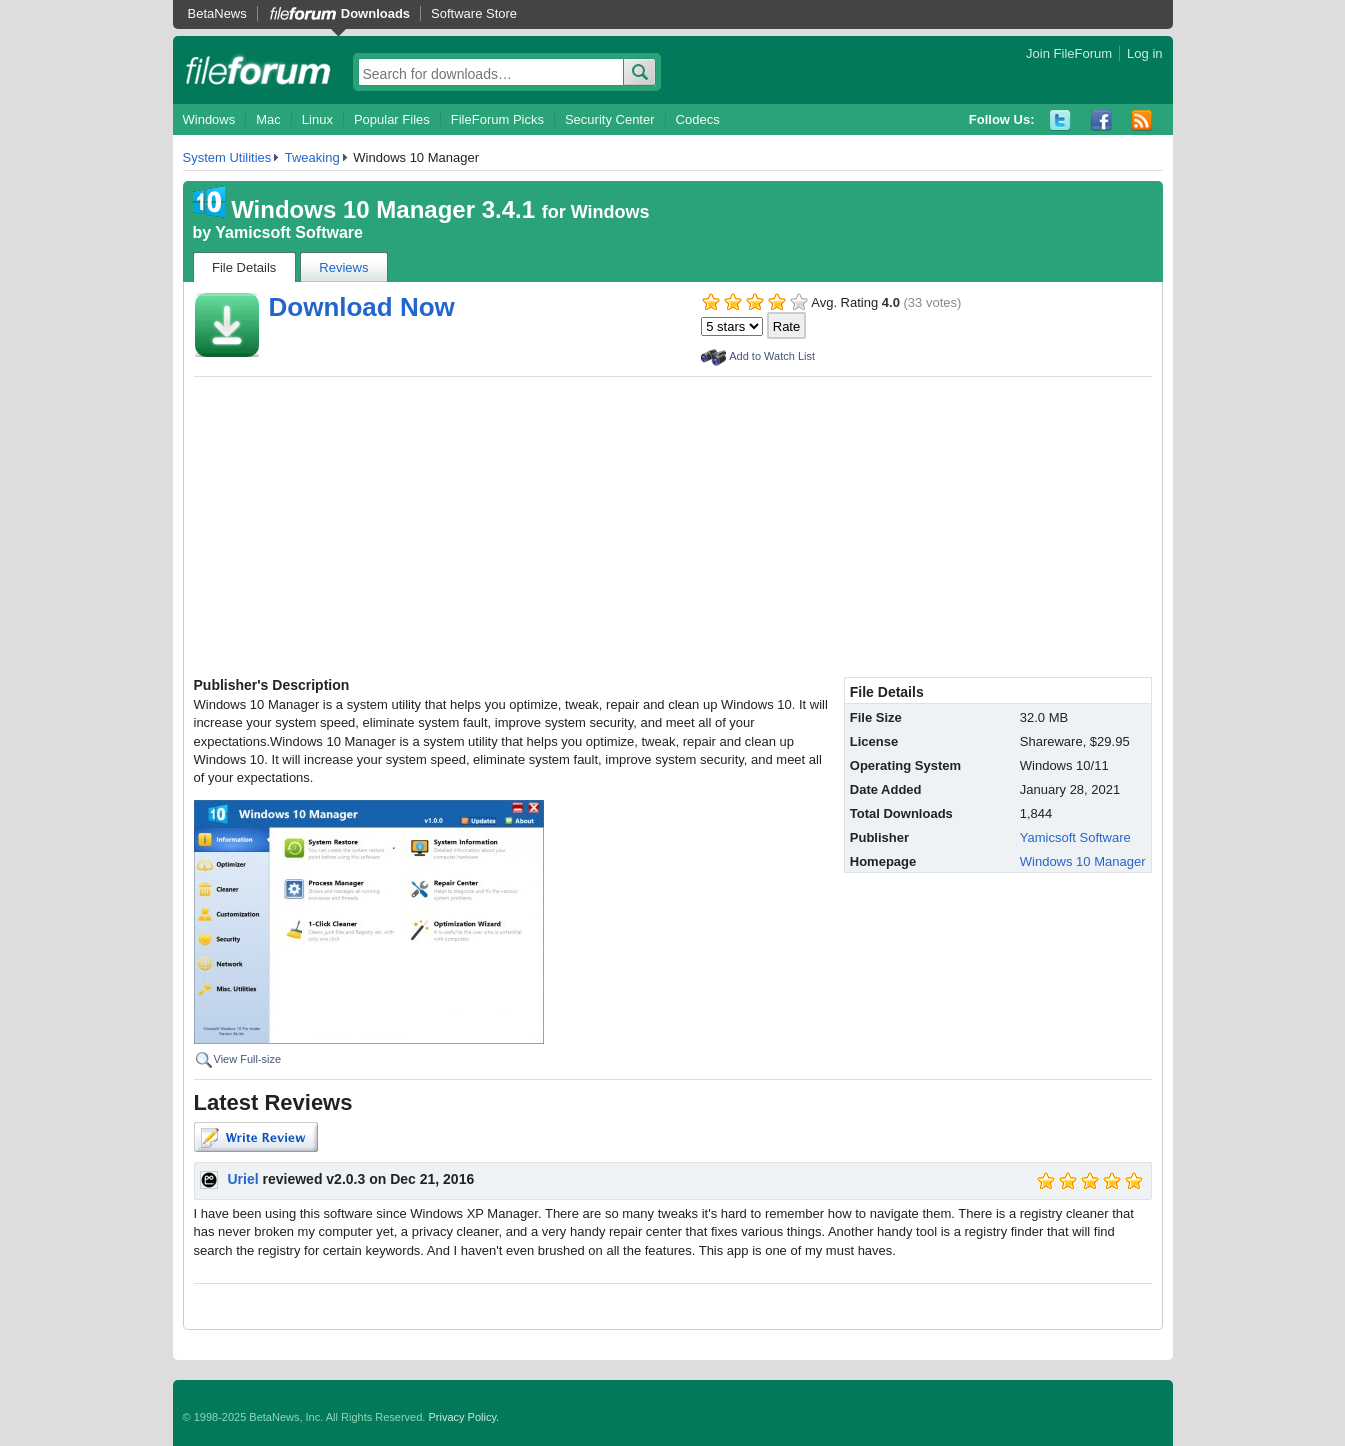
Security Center (610, 119)
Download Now (362, 307)
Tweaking (312, 157)
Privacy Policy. (463, 1417)
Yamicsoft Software (289, 232)
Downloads (375, 13)
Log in (1144, 53)
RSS (1142, 120)
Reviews (343, 267)
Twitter (1060, 120)
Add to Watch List (772, 356)
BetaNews (217, 13)
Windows (209, 119)
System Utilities (227, 157)
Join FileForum (1069, 53)
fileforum (258, 70)
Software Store (474, 13)
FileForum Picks (497, 119)
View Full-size (248, 1059)
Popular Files (392, 119)
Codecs (698, 119)
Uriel (243, 1179)
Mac (268, 119)
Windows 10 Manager (1083, 861)
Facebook (1101, 120)
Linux (317, 119)
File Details (244, 267)
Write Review (256, 1137)
